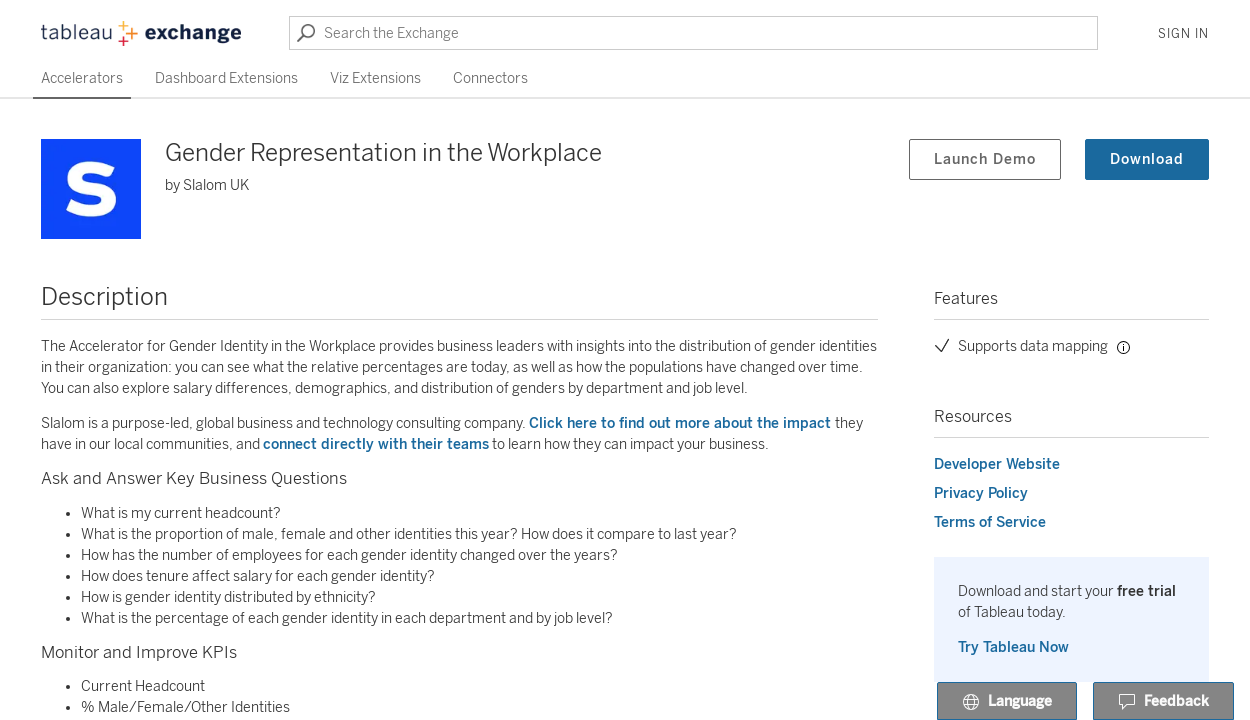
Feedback (1163, 702)
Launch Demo (985, 159)
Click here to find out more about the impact (682, 423)
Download (1147, 159)
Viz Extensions (375, 78)
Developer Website (997, 464)
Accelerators (82, 78)
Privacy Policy (981, 493)
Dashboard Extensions (226, 78)
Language (1007, 702)
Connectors (490, 78)
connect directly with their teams (376, 444)
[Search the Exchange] (693, 33)
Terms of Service (990, 522)
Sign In (1183, 34)
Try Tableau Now (1013, 647)
